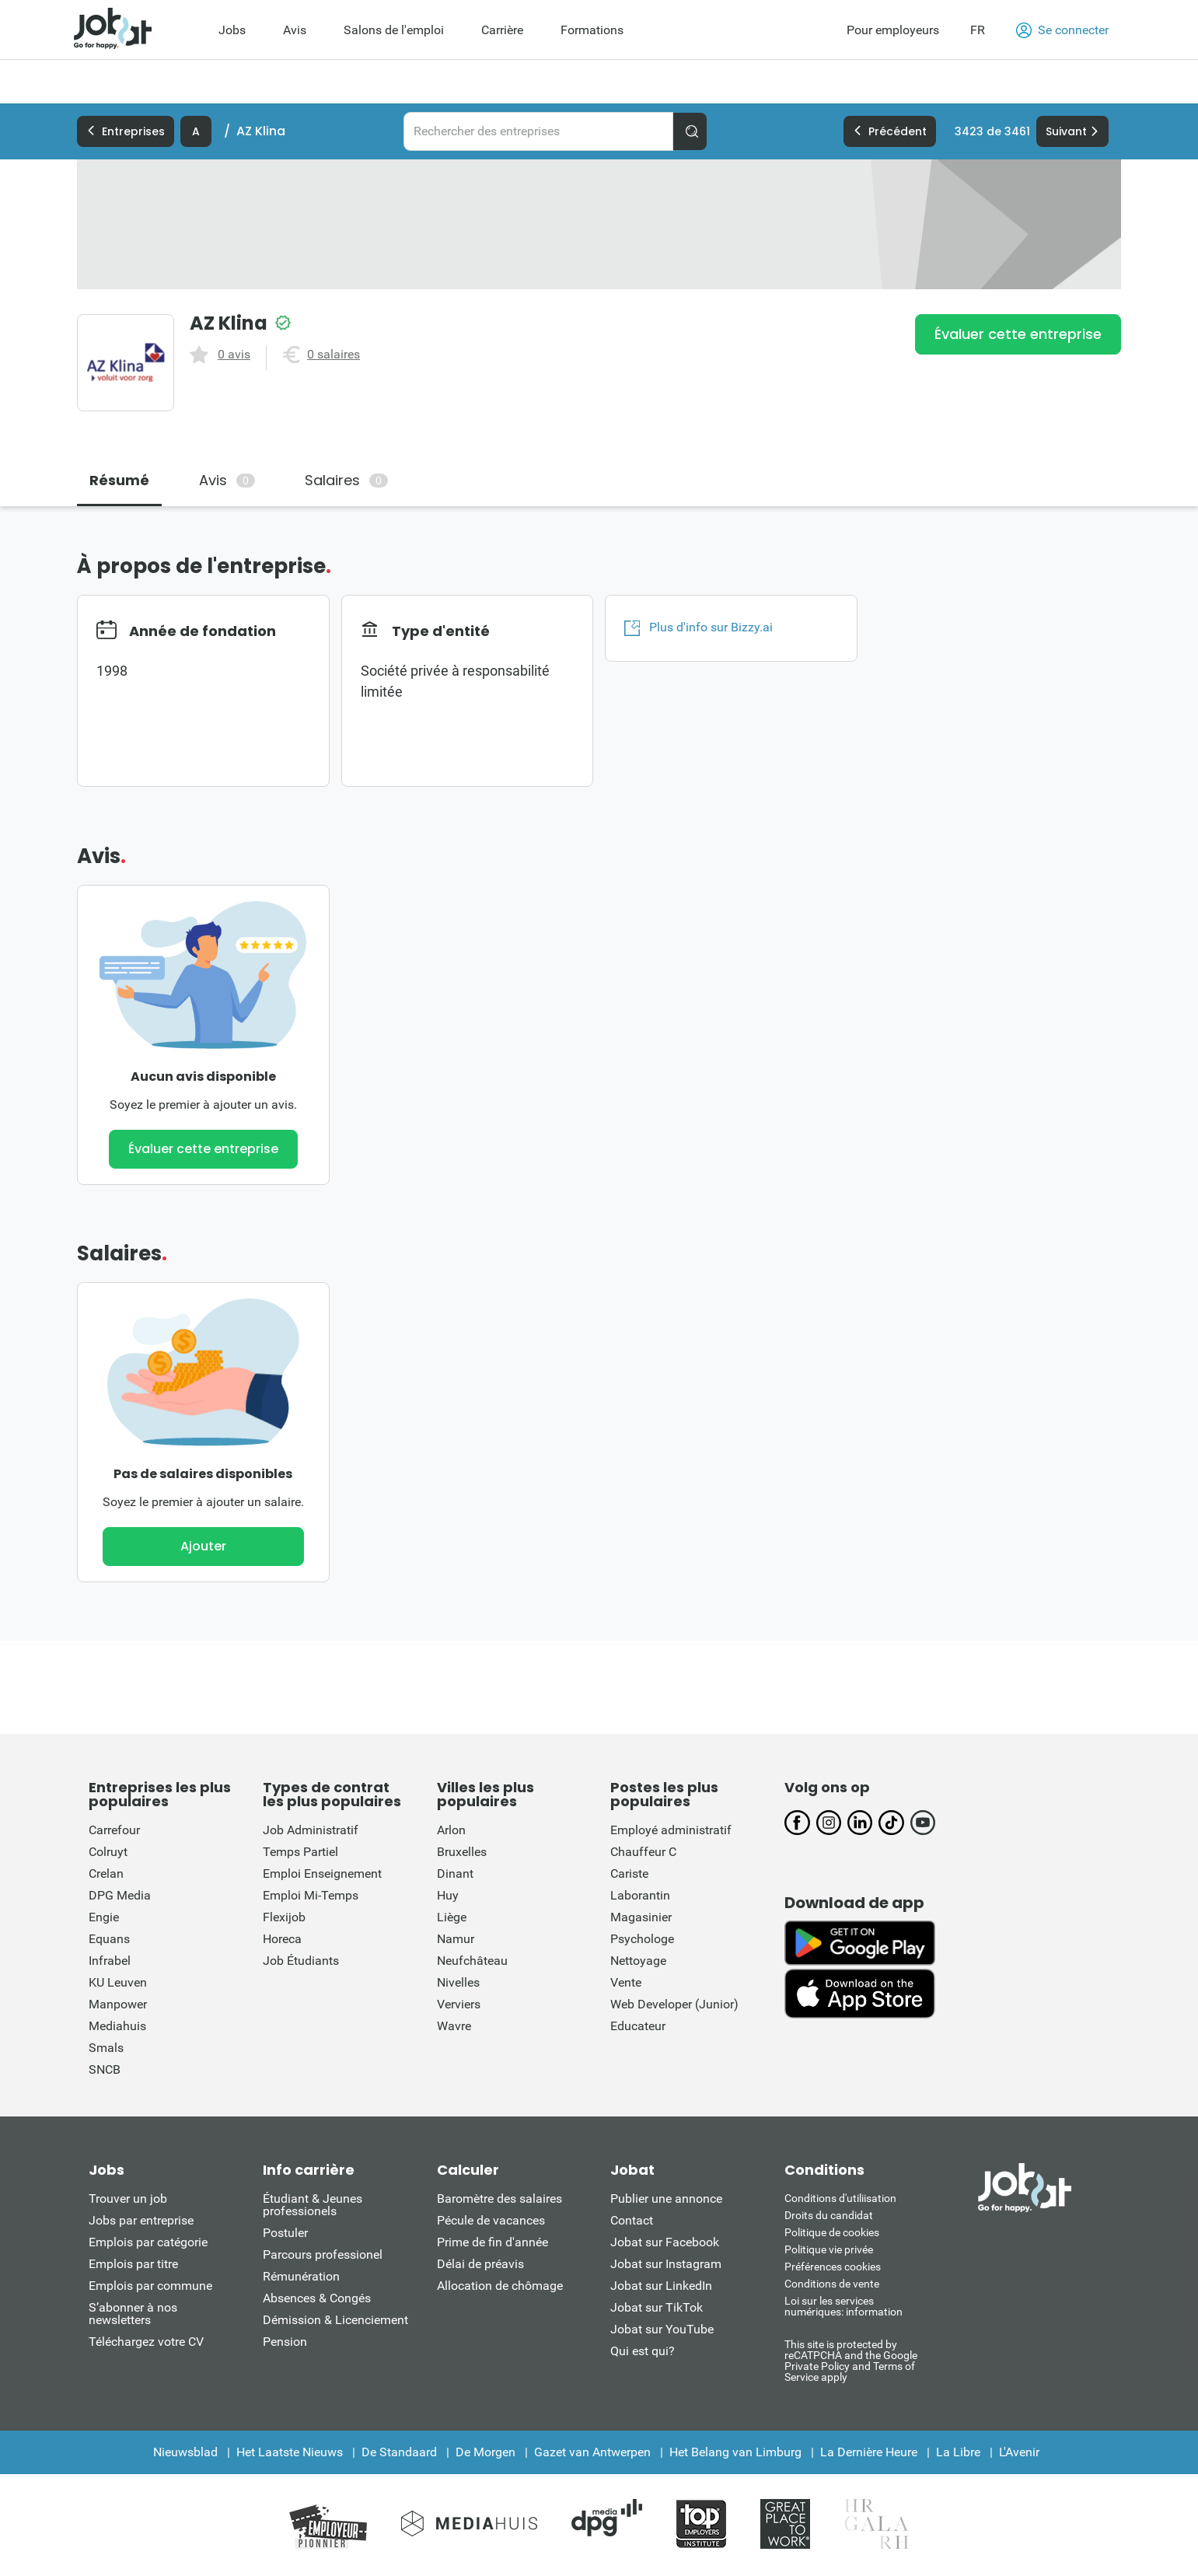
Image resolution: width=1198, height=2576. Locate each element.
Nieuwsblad (185, 2452)
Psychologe (642, 1938)
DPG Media (120, 1895)
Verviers (458, 2004)
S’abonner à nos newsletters (133, 2313)
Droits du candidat (828, 2215)
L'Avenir (1019, 2452)
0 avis (234, 354)
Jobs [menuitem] (232, 30)
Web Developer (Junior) (674, 2004)
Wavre (454, 2026)
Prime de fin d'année (492, 2242)
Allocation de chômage (500, 2285)
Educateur (637, 2026)
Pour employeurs (893, 30)
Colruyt (108, 1851)
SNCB (104, 2069)
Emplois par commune (150, 2285)
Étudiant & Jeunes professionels (312, 2204)
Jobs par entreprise (141, 2220)
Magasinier (641, 1917)
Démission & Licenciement (335, 2319)
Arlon (451, 1830)
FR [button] (977, 30)
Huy (448, 1895)
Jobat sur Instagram (665, 2263)
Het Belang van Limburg (735, 2452)
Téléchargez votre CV (146, 2341)
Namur (455, 1938)
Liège (451, 1917)
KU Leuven (118, 1982)
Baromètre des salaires (499, 2198)
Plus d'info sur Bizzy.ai (698, 627)
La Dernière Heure (868, 2452)
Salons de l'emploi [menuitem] (394, 30)
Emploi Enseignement (322, 1873)
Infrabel (110, 1960)
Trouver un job (128, 2198)
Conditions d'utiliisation (840, 2198)
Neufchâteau (472, 1960)
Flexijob (284, 1917)
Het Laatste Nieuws (289, 2452)
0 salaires (333, 354)
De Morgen (485, 2452)
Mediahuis (117, 2026)
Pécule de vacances (491, 2220)
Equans (109, 1938)
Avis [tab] (227, 480)
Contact (631, 2220)
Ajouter (203, 1546)
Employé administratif (671, 1830)
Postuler (285, 2232)
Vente (625, 1982)
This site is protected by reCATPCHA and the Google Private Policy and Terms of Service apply (850, 2360)
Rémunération (301, 2276)
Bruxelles (462, 1851)
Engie (104, 1917)
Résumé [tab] (119, 480)
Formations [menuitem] (592, 30)
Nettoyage (638, 1960)
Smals (106, 2047)
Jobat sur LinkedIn (661, 2285)
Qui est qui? (642, 2351)
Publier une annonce (666, 2198)
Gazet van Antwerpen (592, 2452)
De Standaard (399, 2452)
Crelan (106, 1873)
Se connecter (1062, 30)
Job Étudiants (301, 1960)
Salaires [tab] (346, 480)
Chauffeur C (643, 1851)
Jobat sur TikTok (656, 2307)
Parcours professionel (322, 2254)
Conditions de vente (831, 2283)
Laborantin (640, 1895)
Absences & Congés (317, 2298)
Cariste (629, 1873)
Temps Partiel (300, 1851)
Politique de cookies (831, 2232)
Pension (285, 2341)
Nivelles (458, 1982)
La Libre (958, 2452)
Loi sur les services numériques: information (843, 2306)
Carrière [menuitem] (502, 30)
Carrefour (114, 1830)
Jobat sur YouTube (662, 2329)
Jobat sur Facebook (664, 2242)
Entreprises (125, 131)
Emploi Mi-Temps (310, 1895)
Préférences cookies (832, 2266)
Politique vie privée (828, 2249)
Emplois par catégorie (148, 2242)
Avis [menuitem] (294, 30)
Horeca (282, 1938)
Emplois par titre (133, 2263)
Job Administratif (310, 1830)
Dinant (455, 1873)
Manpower (118, 2004)
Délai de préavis (480, 2263)
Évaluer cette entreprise (1018, 334)
